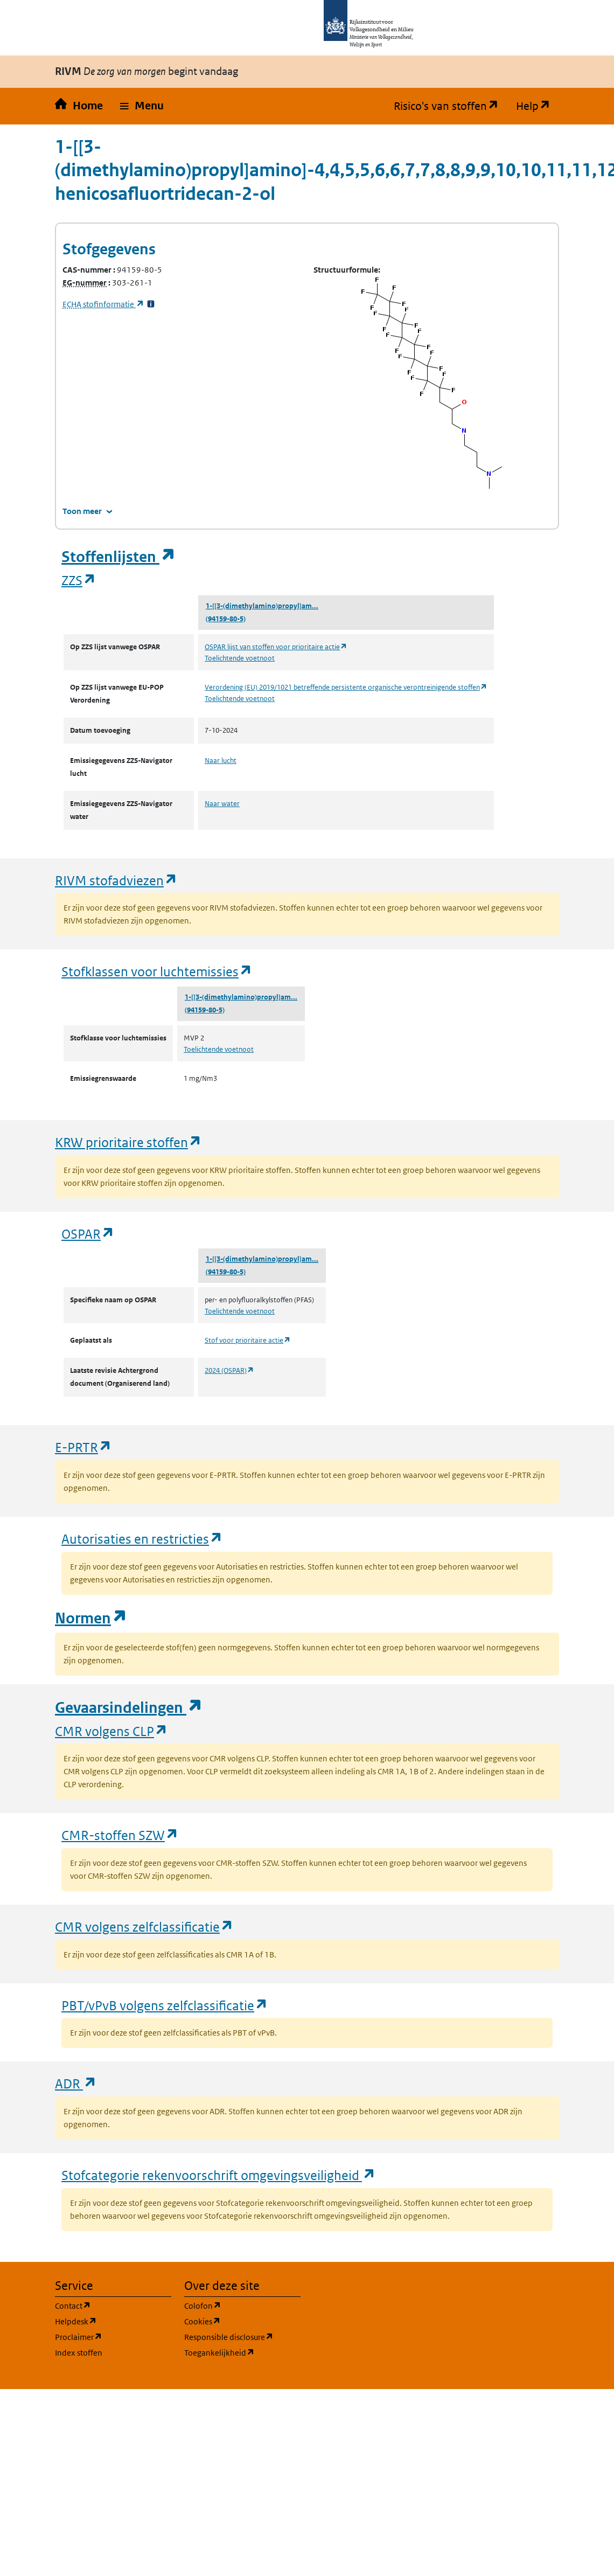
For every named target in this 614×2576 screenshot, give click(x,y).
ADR (76, 2083)
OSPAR (88, 1233)
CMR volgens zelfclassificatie (144, 1926)
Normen (91, 1618)
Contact (113, 2305)
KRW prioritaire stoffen (128, 1142)
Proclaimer (113, 2336)
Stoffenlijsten (118, 556)
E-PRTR (83, 1447)
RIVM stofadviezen (116, 880)
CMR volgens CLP (111, 1731)
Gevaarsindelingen (129, 1707)
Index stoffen (78, 2353)
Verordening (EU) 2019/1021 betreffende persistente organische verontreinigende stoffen (346, 687)
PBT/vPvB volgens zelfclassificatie (164, 2005)
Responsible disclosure (242, 2336)
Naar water (222, 803)
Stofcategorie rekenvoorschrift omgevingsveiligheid (218, 2175)
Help (537, 106)
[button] (141, 106)
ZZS (78, 580)
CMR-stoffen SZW (120, 1835)
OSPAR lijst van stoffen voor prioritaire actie (276, 646)
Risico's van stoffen (450, 106)
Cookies (242, 2321)
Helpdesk (113, 2321)
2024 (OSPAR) (229, 1370)
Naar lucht (220, 760)
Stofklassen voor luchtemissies (157, 971)
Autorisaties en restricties (142, 1538)
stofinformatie (103, 304)
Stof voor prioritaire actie (248, 1340)
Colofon (242, 2305)
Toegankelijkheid (242, 2352)
